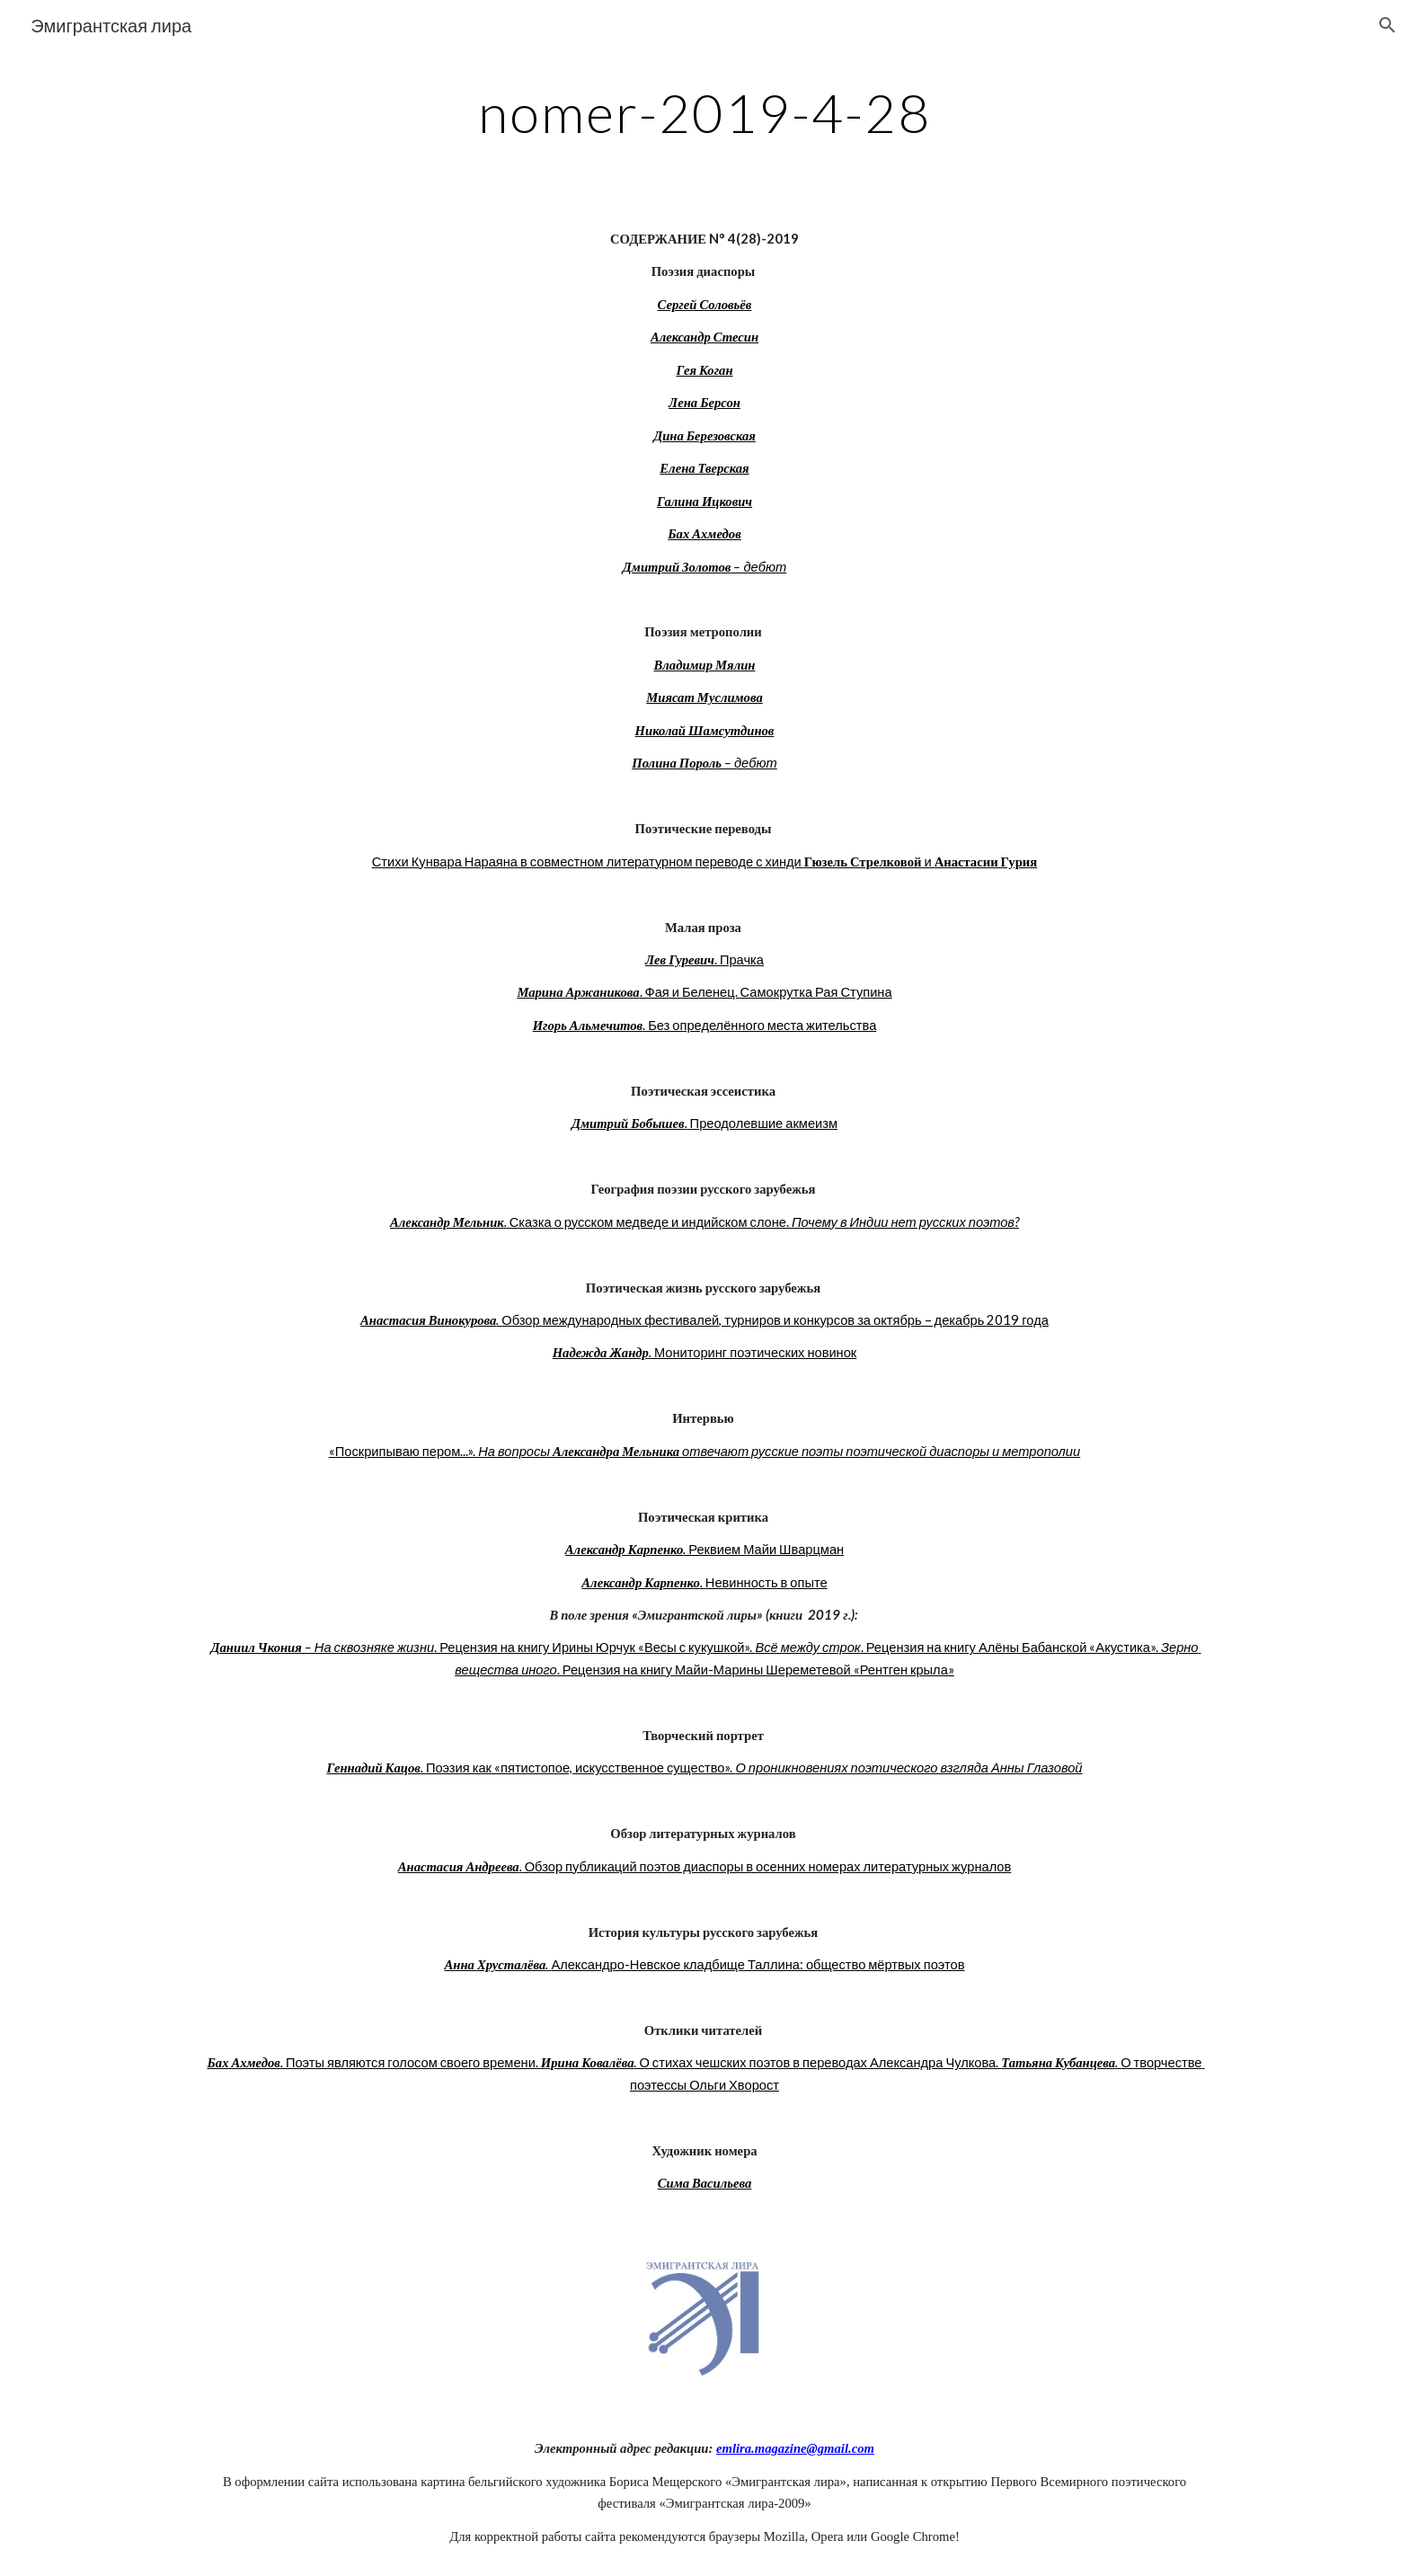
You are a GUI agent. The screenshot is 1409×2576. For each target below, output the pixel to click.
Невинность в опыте (766, 1582)
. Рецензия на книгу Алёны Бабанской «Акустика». (1011, 1647)
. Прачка (739, 959)
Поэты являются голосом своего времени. (413, 2062)
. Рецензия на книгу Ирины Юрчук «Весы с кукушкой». (594, 1647)
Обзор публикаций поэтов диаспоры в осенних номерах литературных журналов (767, 1866)
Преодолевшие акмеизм (763, 1123)
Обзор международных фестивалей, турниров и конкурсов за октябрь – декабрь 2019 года (775, 1320)
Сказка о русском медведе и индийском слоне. (651, 1222)
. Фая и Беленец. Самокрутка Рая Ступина (766, 991)
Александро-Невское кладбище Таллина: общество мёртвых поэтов (757, 1964)
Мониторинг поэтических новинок (753, 1352)
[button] (1387, 25)
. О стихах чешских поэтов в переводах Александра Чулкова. (817, 2062)
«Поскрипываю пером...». (403, 1451)
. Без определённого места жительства (759, 1025)
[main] (704, 112)
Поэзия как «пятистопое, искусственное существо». (581, 1767)
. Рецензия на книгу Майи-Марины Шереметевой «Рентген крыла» (755, 1669)
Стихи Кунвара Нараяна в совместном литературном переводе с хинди (588, 861)
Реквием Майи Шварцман (765, 1549)
